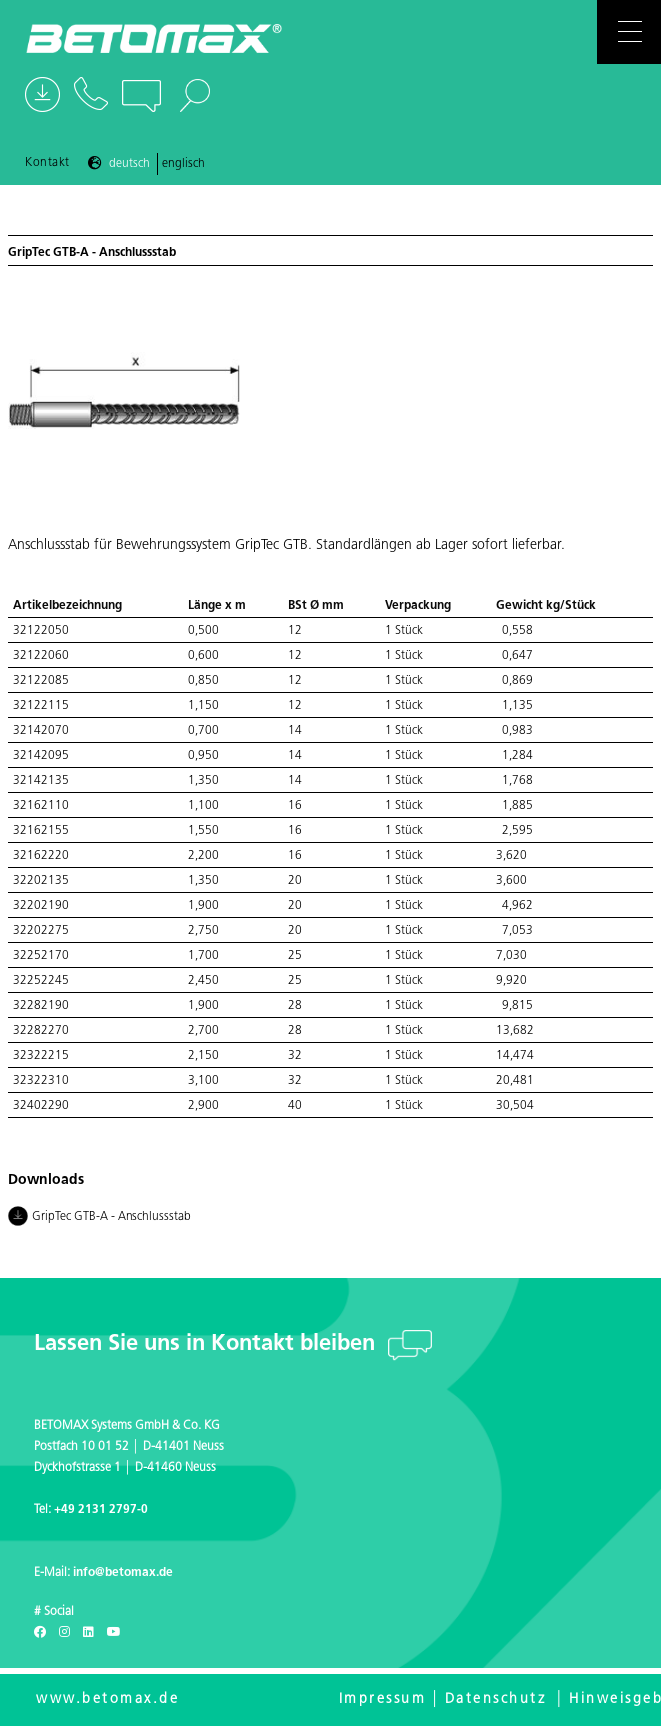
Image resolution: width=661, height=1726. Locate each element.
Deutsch (129, 164)
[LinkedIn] (88, 1633)
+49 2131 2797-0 (101, 1510)
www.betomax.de (107, 1699)
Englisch (183, 164)
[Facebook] (40, 1633)
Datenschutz (496, 1699)
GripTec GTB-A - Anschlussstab (99, 1218)
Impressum (383, 1699)
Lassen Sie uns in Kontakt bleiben (207, 1344)
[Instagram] (64, 1633)
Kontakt (47, 163)
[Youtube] (114, 1633)
